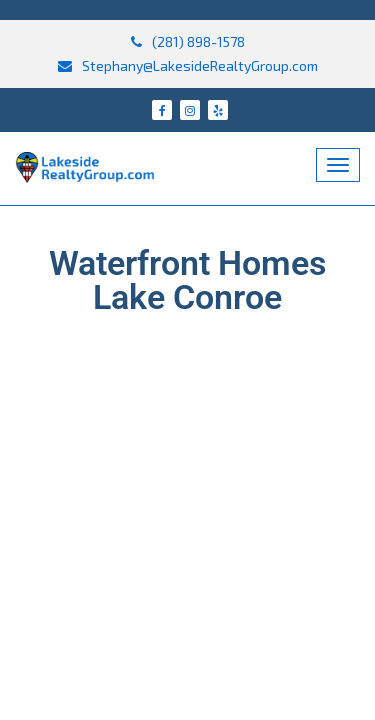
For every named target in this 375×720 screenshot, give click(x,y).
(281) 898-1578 (188, 41)
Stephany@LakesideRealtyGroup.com (188, 65)
